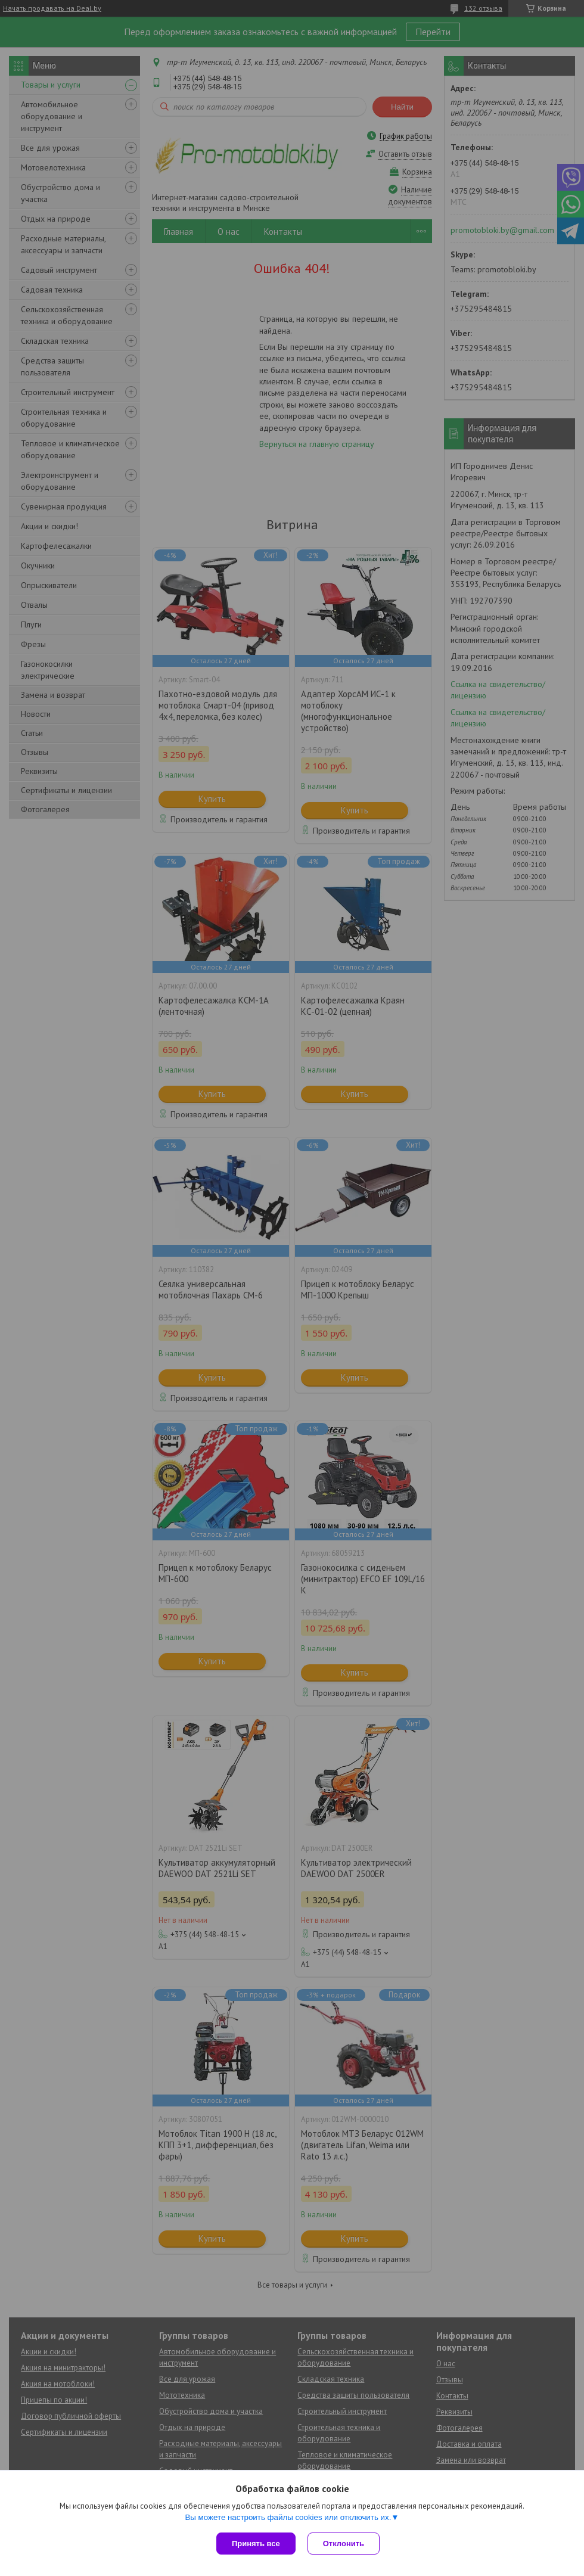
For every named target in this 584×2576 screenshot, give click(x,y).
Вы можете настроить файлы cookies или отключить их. (288, 2517)
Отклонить (343, 2543)
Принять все (256, 2543)
